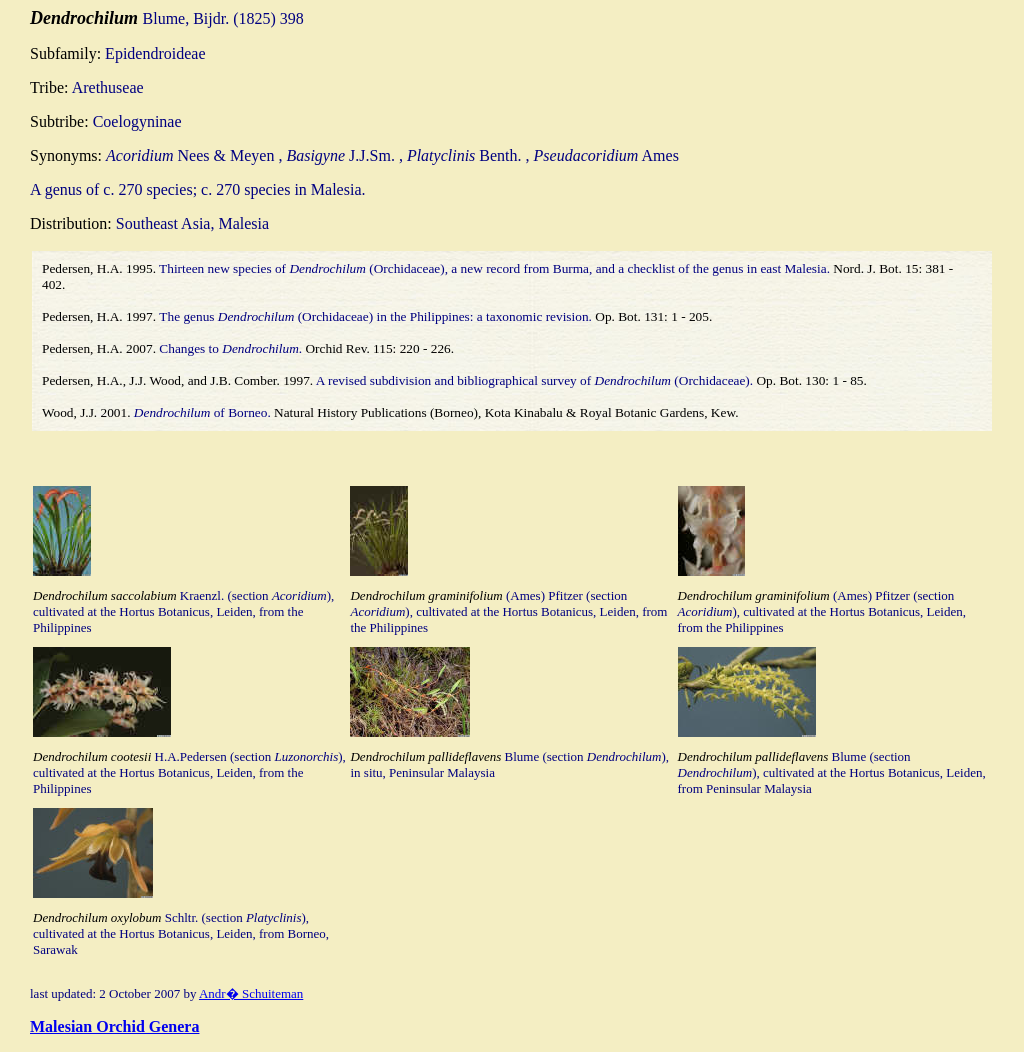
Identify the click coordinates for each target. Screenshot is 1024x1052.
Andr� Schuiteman (251, 993)
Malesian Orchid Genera (114, 1026)
